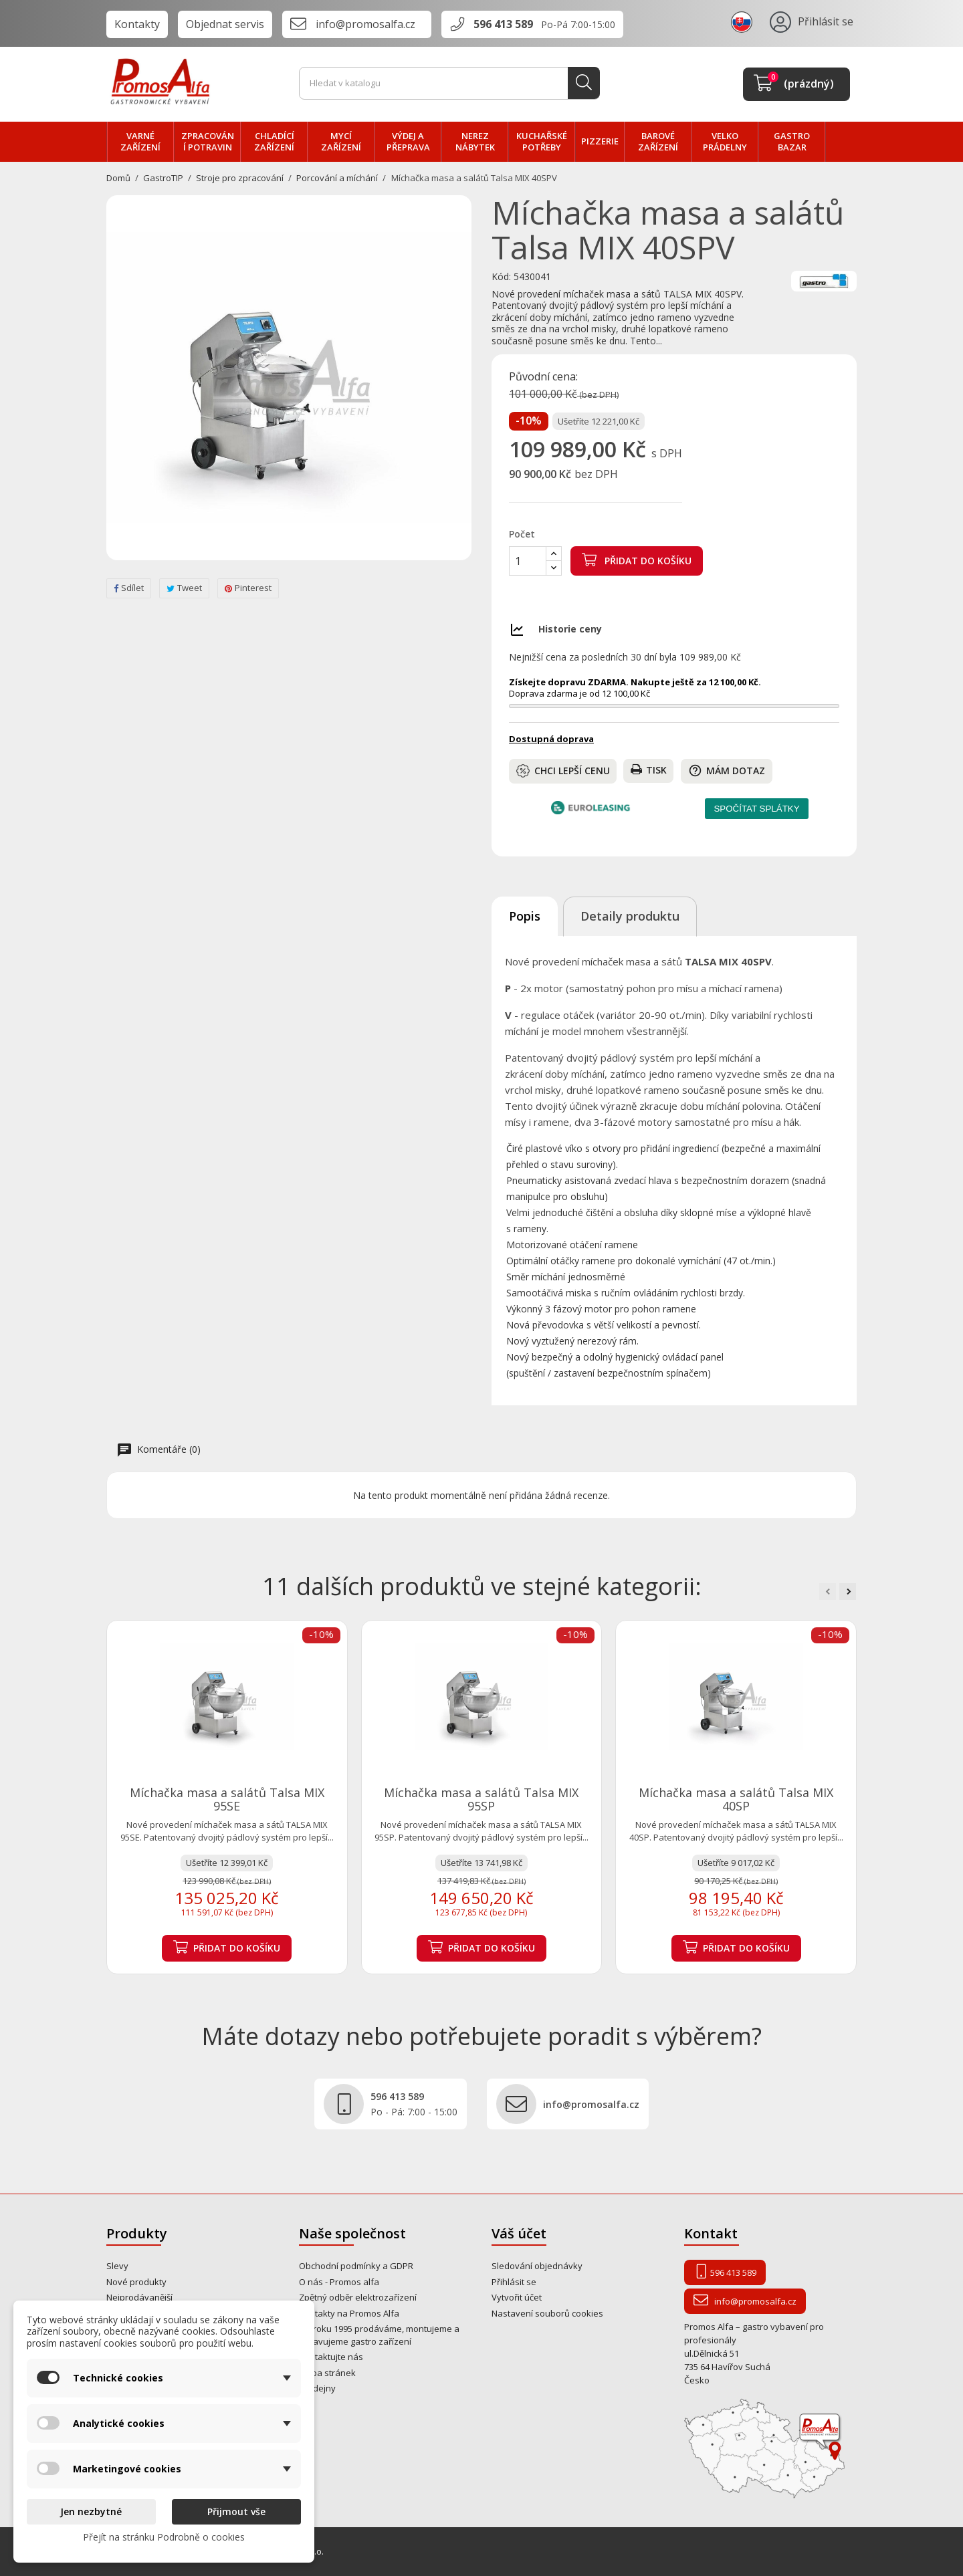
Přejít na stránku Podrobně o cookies (164, 2537)
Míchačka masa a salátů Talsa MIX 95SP (481, 1799)
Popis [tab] (524, 916)
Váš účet (519, 2233)
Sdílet (129, 588)
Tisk (649, 770)
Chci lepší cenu (563, 771)
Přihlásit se (514, 2282)
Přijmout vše (236, 2511)
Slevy (117, 2266)
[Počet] (527, 561)
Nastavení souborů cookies (547, 2313)
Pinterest (248, 588)
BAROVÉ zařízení (658, 142)
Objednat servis (225, 24)
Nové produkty (136, 2282)
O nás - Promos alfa (339, 2282)
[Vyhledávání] (449, 83)
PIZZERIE (600, 141)
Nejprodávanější (139, 2297)
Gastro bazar (792, 142)
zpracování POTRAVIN (207, 142)
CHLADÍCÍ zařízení (274, 142)
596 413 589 (503, 24)
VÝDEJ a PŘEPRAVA (408, 142)
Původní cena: (543, 377)
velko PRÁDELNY (725, 142)
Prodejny (317, 2388)
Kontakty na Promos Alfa (349, 2313)
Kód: (501, 277)
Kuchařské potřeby (541, 142)
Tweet (184, 588)
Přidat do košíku (636, 559)
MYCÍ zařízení (341, 142)
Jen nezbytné (91, 2511)
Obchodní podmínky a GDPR (356, 2266)
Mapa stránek (327, 2373)
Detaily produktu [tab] (629, 916)
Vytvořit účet (517, 2297)
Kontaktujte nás (331, 2357)
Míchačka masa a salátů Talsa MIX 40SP (736, 1799)
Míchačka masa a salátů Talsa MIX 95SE (227, 1799)
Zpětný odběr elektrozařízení (358, 2297)
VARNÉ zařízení (140, 142)
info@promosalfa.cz (365, 24)
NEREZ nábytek (475, 142)
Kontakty (137, 24)
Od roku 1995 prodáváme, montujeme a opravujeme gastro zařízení (379, 2335)
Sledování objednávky (537, 2266)
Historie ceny (570, 628)
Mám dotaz (726, 771)
